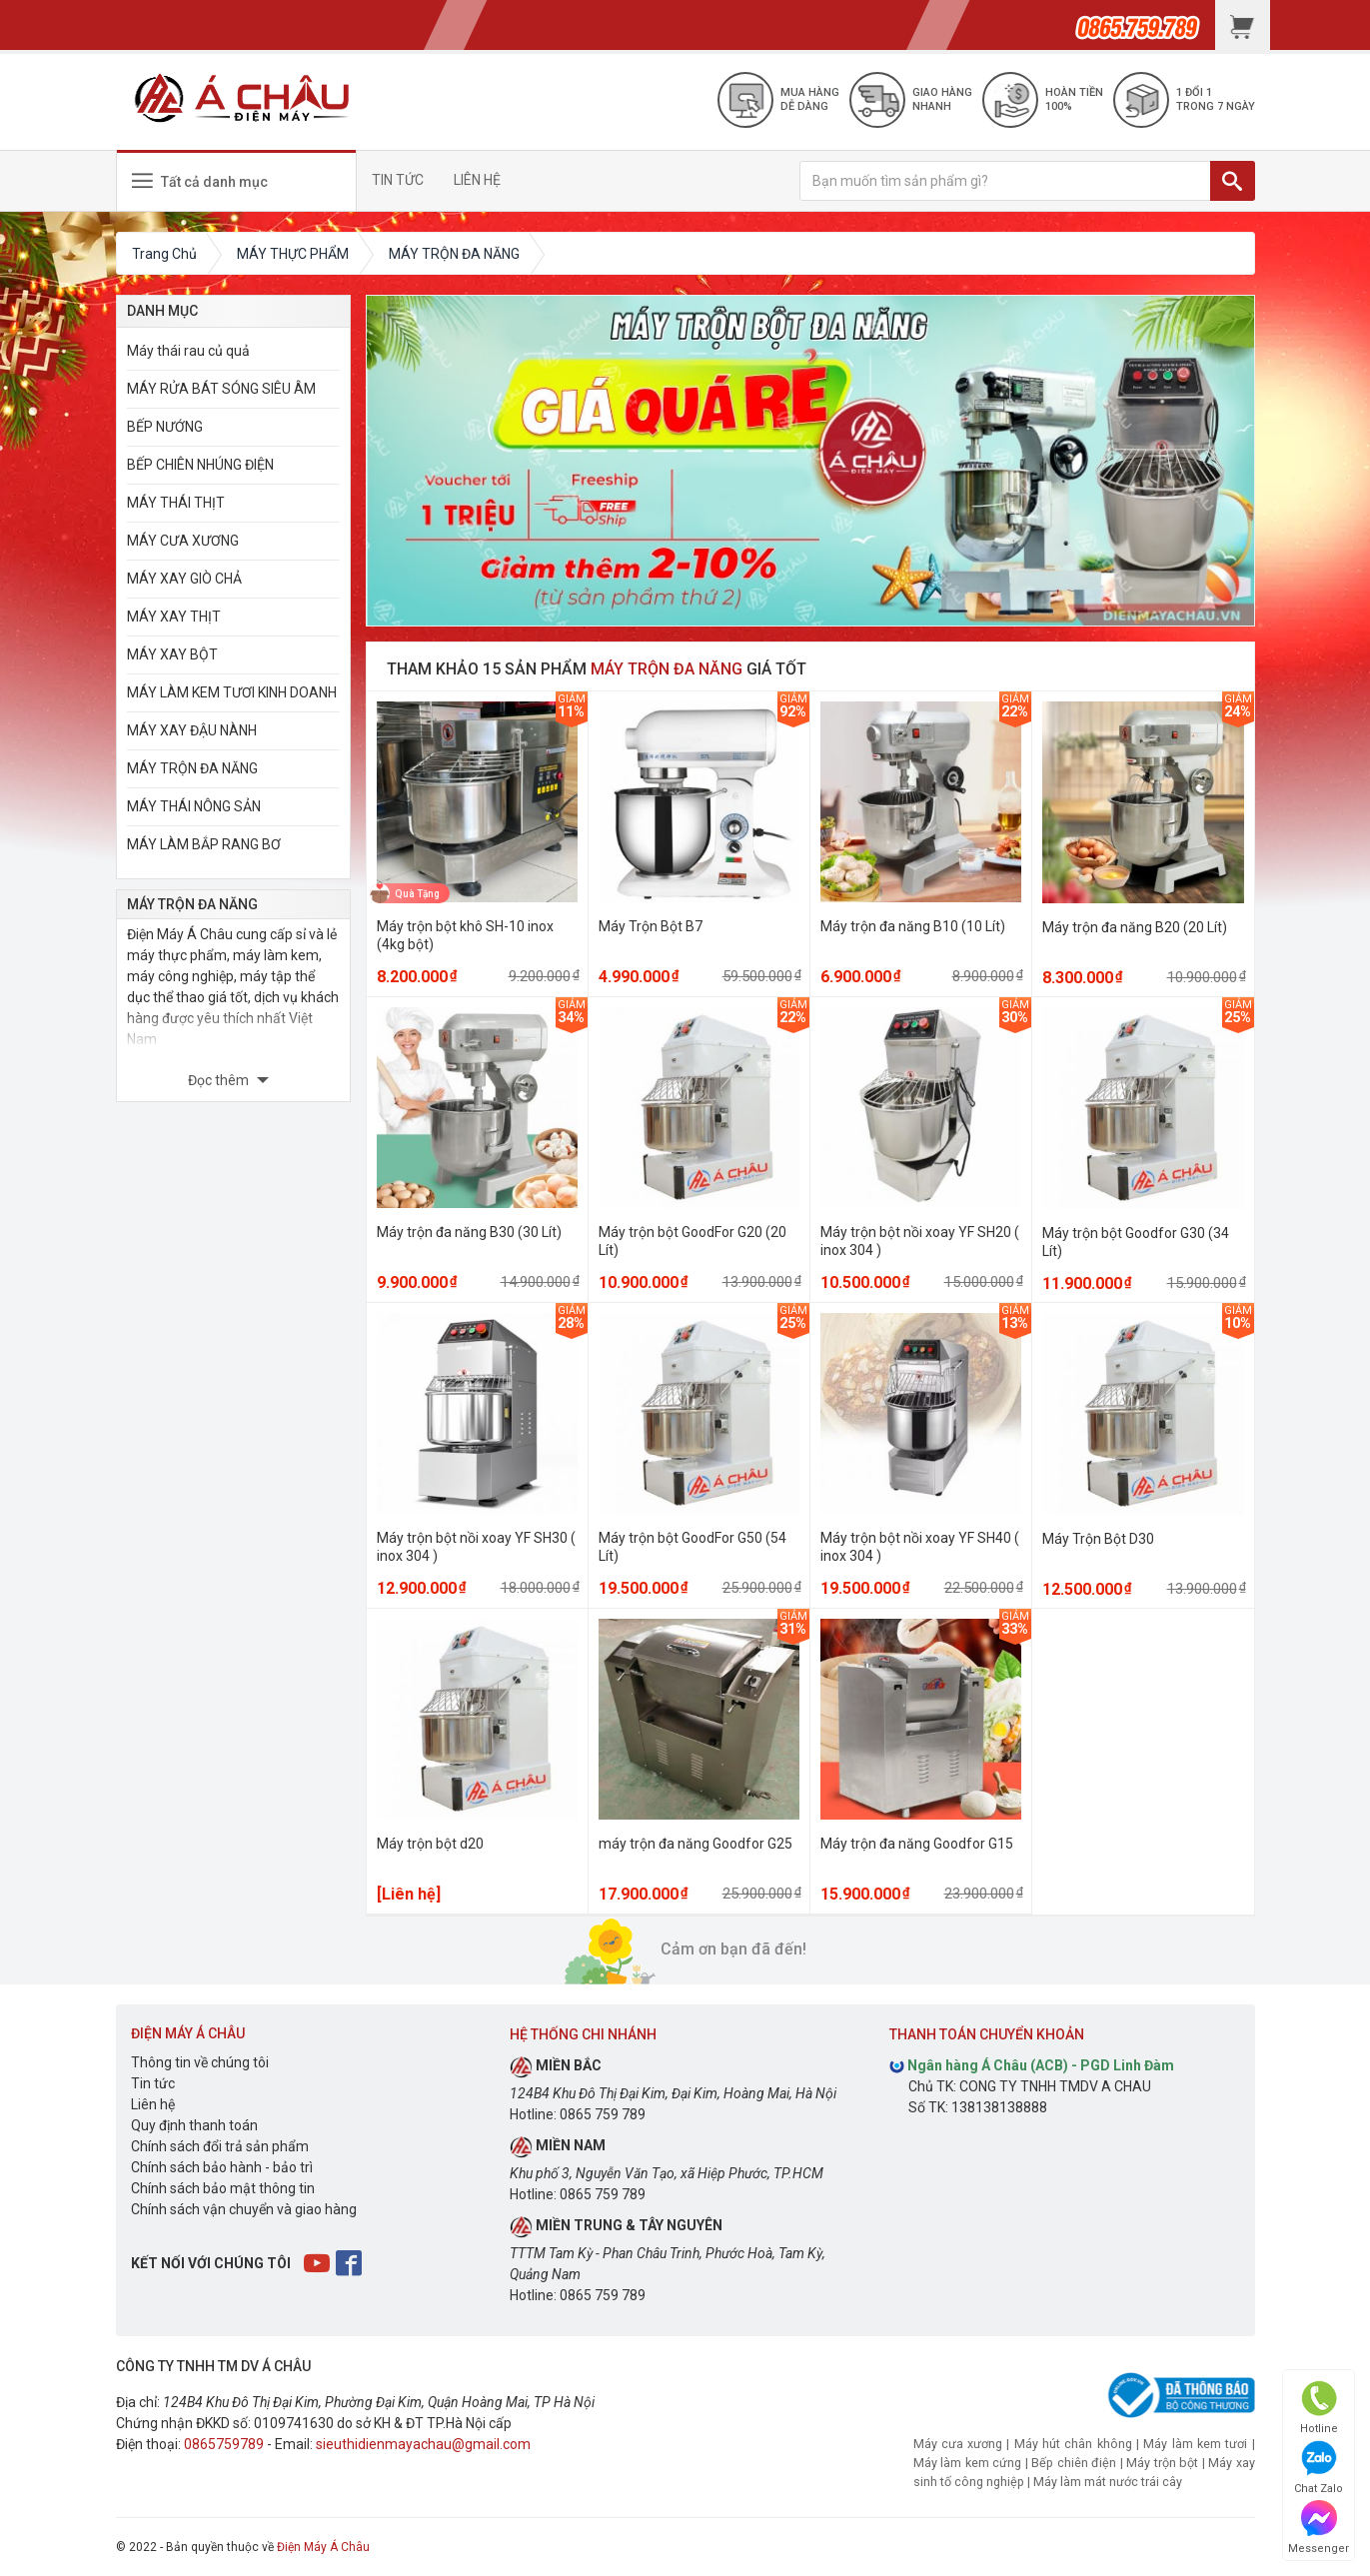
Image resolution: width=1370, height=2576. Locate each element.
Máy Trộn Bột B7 (650, 926)
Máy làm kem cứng (967, 2462)
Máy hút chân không (1073, 2443)
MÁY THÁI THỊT (176, 503)
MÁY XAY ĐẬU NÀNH (192, 730)
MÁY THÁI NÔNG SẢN (194, 806)
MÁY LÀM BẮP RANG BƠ (204, 844)
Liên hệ (153, 2104)
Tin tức (153, 2083)
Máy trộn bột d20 (430, 1844)
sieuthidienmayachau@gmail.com (423, 2444)
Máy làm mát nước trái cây (1107, 2481)
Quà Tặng (417, 892)
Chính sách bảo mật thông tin (223, 2188)
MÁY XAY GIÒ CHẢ (184, 579)
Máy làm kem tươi (1195, 2443)
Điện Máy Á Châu (323, 2547)
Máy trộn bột (1162, 2462)
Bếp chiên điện (1073, 2462)
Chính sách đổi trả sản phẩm (220, 2146)
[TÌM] (1232, 181)
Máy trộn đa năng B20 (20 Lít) (1134, 927)
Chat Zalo (1318, 2467)
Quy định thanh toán (194, 2125)
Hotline (1319, 2407)
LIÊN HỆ (486, 180)
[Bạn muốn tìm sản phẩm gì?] (1005, 181)
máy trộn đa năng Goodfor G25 (695, 1844)
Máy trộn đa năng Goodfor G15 (916, 1844)
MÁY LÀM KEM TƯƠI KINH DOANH (232, 692)
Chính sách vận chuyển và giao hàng (244, 2209)
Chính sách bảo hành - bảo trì (222, 2167)
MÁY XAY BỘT (172, 654)
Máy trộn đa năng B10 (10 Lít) (912, 926)
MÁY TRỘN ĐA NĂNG (192, 768)
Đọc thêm (220, 1080)
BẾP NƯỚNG (165, 427)
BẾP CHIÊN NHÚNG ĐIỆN (200, 465)
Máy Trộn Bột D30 (1098, 1539)
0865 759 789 (603, 2114)
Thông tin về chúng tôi (200, 2062)
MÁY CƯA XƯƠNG (183, 541)
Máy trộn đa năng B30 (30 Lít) (469, 1232)
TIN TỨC (407, 180)
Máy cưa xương (958, 2443)
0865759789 (224, 2444)
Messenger (1318, 2527)
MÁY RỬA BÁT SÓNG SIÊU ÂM (221, 389)
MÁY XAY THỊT (174, 617)
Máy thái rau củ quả (188, 351)
